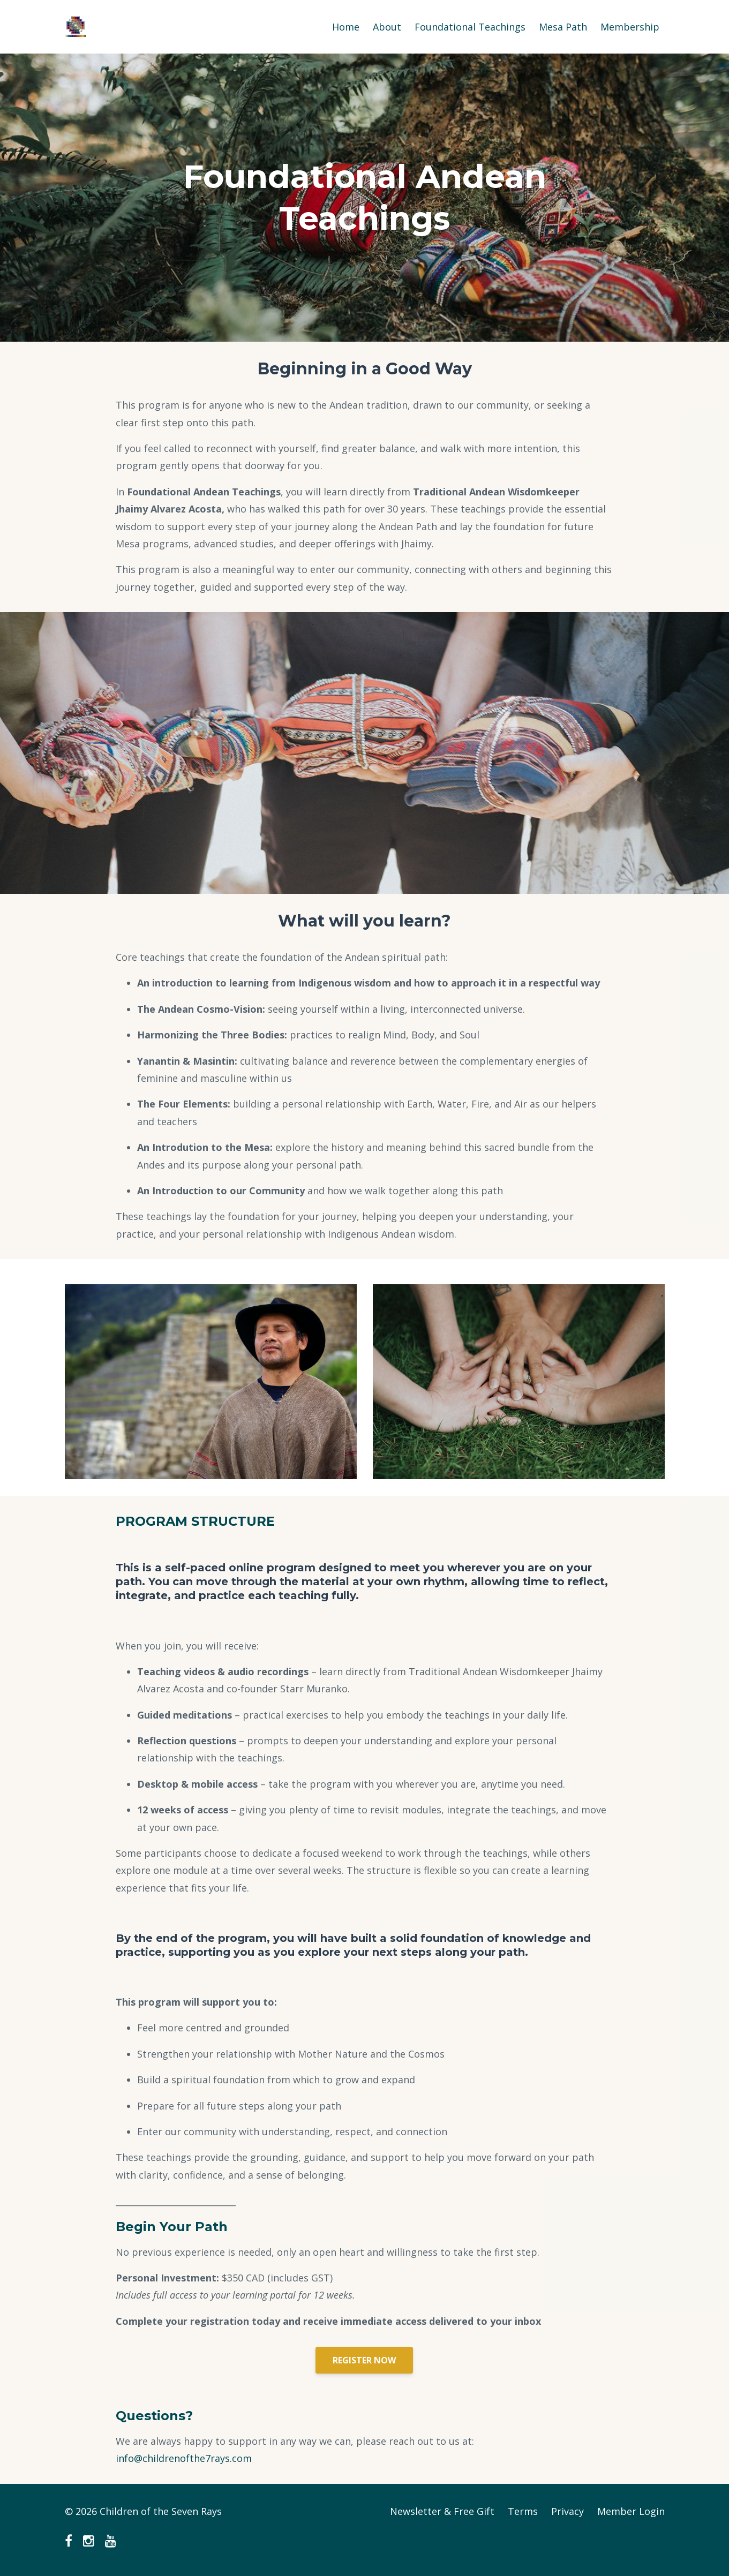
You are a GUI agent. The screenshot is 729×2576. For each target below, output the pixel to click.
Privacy (567, 2511)
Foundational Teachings (470, 26)
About (387, 26)
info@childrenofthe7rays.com (184, 2458)
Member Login (631, 2511)
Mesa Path (563, 26)
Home (345, 26)
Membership (629, 26)
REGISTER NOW (364, 2360)
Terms (523, 2511)
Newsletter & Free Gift (442, 2511)
